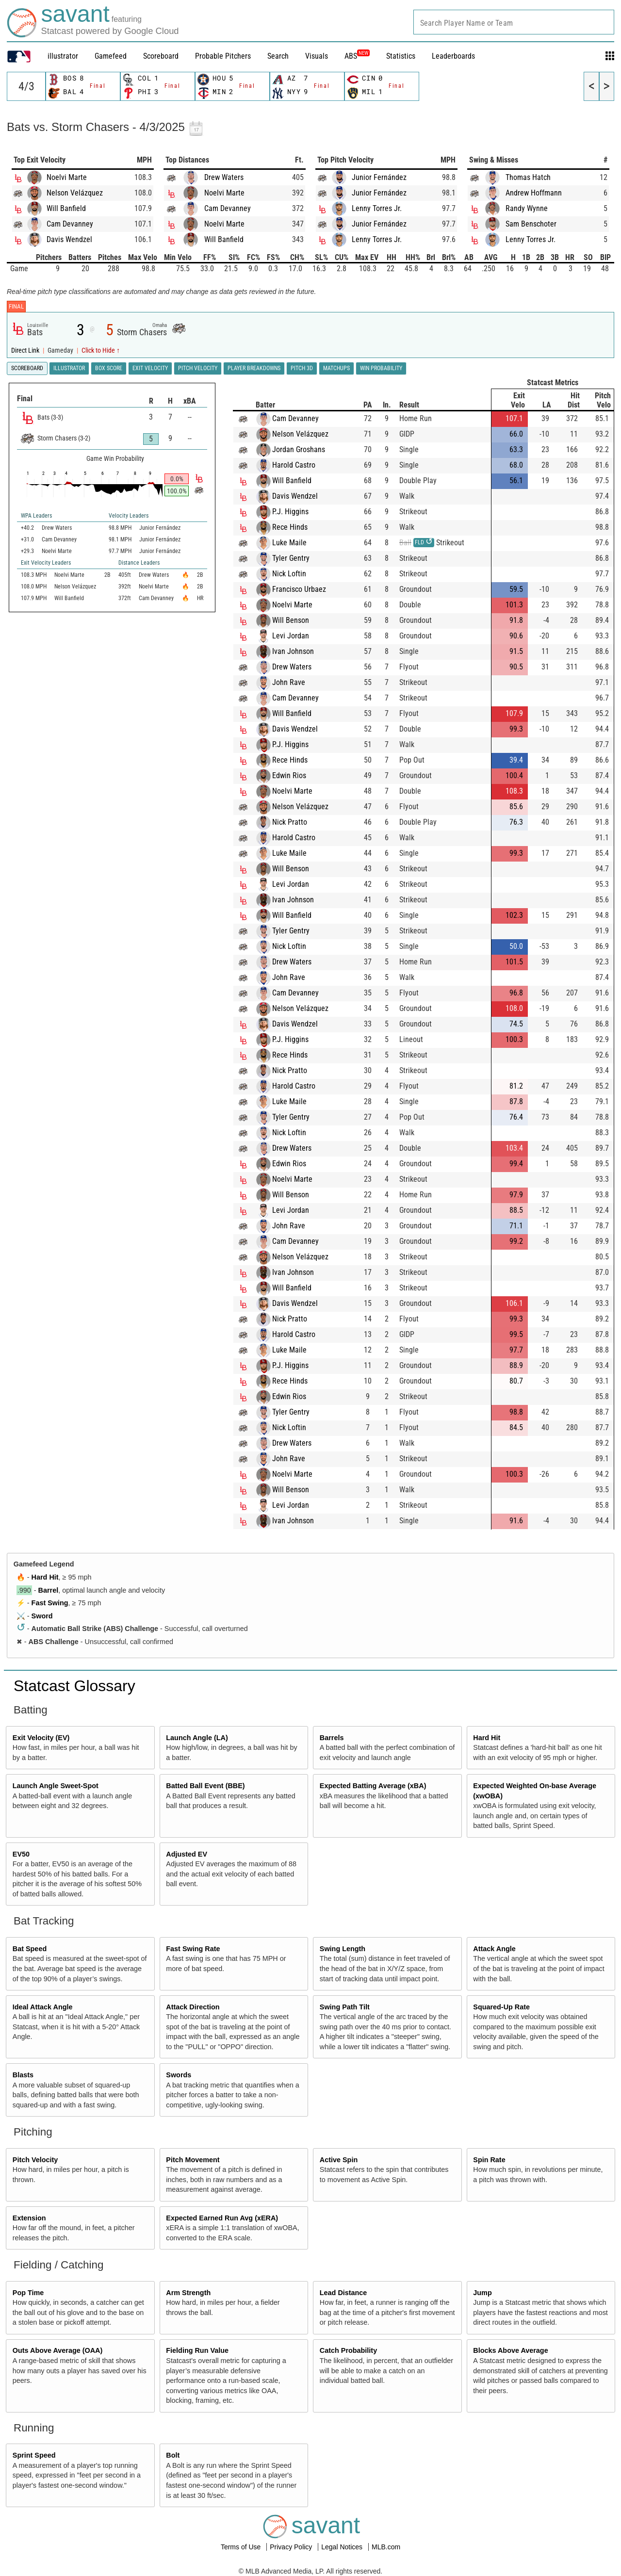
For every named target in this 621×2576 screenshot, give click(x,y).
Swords (178, 2075)
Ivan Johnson (293, 651)
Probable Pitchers (223, 56)
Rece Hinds (290, 527)
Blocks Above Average (510, 2350)
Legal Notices (342, 2547)
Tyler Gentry (291, 558)
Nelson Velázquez (75, 192)
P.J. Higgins (290, 511)
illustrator (63, 56)
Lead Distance (343, 2293)
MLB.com (386, 2547)
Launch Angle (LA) (197, 1738)
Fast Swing (50, 1603)
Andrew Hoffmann (534, 192)
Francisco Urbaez (299, 589)
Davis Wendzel (69, 239)
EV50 (21, 1854)
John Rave (288, 682)
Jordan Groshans (298, 449)
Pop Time (28, 2293)
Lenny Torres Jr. (377, 208)
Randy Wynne (527, 208)
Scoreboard (161, 56)
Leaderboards (453, 56)
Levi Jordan (290, 635)
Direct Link (26, 350)
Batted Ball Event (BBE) (205, 1786)
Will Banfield (66, 208)
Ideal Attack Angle (43, 2007)
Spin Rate (489, 2160)
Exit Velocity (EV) (41, 1738)
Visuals (316, 56)
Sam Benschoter (531, 223)
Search (278, 56)
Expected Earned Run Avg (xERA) (222, 2218)
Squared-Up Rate (501, 2007)
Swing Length (342, 1949)
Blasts (23, 2075)
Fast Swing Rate (193, 1949)
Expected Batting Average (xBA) (373, 1786)
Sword (42, 1616)
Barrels (332, 1738)
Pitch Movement (192, 2160)
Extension (29, 2218)
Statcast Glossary (74, 1686)
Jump (482, 2293)
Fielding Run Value (197, 2350)
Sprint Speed (34, 2455)
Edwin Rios (289, 775)
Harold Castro (293, 465)
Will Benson (290, 620)
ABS (357, 56)
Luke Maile (289, 542)
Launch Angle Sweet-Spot (55, 1786)
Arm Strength (188, 2293)
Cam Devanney (70, 223)
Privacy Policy (292, 2547)
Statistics (400, 56)
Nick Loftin (289, 573)
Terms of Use (241, 2547)
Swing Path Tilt (345, 2007)
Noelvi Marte (67, 177)
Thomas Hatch (528, 177)
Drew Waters (224, 177)
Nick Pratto (289, 822)
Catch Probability (348, 2350)
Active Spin (339, 2160)
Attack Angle (494, 1949)
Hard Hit (45, 1577)
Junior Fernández (379, 177)
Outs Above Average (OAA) (58, 2350)
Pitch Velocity (35, 2160)
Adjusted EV (186, 1854)
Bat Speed (30, 1949)
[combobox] (513, 22)
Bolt (173, 2455)
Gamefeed (111, 56)
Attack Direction (192, 2007)
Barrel (48, 1590)
